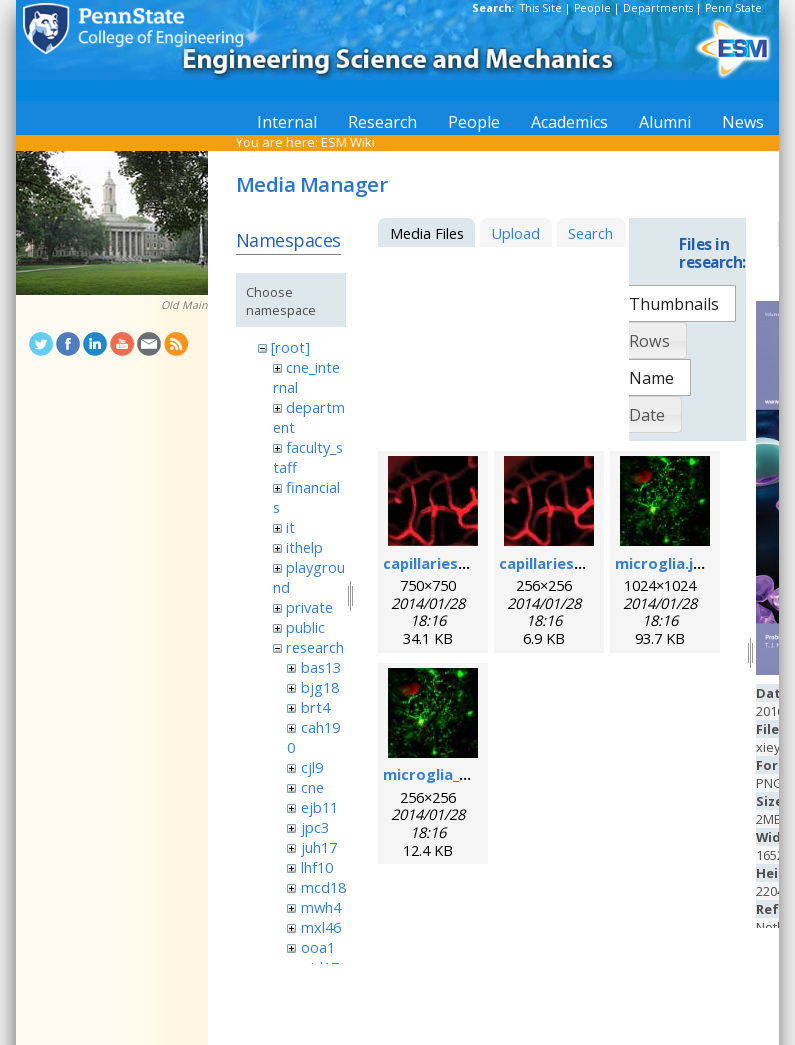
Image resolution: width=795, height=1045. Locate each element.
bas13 (321, 667)
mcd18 (323, 887)
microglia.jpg (663, 563)
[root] (290, 347)
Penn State (733, 8)
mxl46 (321, 927)
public (305, 627)
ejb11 (319, 807)
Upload (515, 233)
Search (590, 233)
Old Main (184, 305)
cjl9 (312, 767)
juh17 (319, 847)
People (592, 8)
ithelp (304, 547)
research (315, 647)
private (309, 607)
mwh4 (321, 907)
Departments (658, 8)
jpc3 (315, 827)
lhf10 (317, 867)
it (290, 527)
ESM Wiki (348, 142)
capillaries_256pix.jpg (575, 563)
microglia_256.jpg (446, 774)
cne (312, 787)
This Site (541, 8)
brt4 (315, 707)
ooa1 (318, 947)
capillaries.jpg (434, 563)
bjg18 (320, 687)
